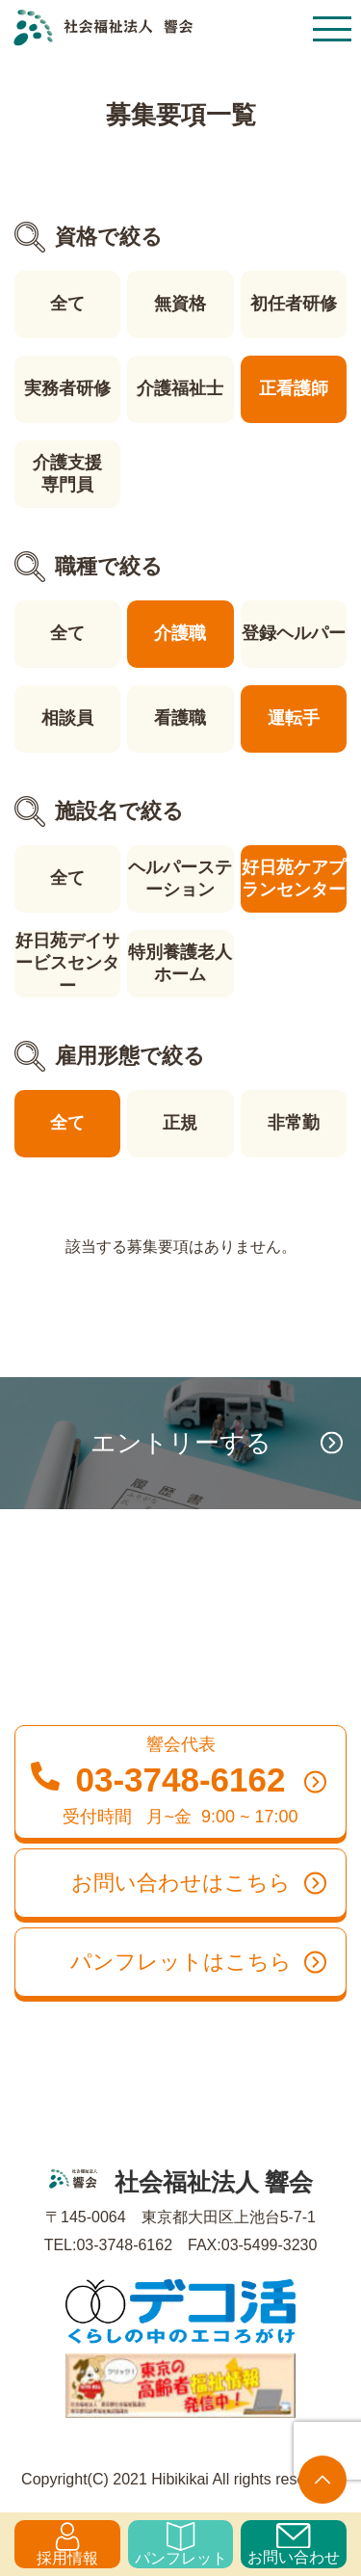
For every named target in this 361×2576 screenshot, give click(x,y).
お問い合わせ (293, 2544)
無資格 (180, 303)
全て (67, 303)
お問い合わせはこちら (199, 1883)
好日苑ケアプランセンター (294, 878)
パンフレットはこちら (198, 1962)
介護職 (180, 633)
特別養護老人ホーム (180, 963)
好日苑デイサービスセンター (67, 963)
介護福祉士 (180, 388)
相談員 (67, 718)
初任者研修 (293, 303)
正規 (180, 1122)
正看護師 (293, 388)
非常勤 (294, 1122)
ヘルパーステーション (180, 878)
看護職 (180, 718)
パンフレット (181, 2544)
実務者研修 (67, 388)
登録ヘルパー (294, 633)
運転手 (294, 718)
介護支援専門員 (67, 473)
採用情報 (67, 2544)
